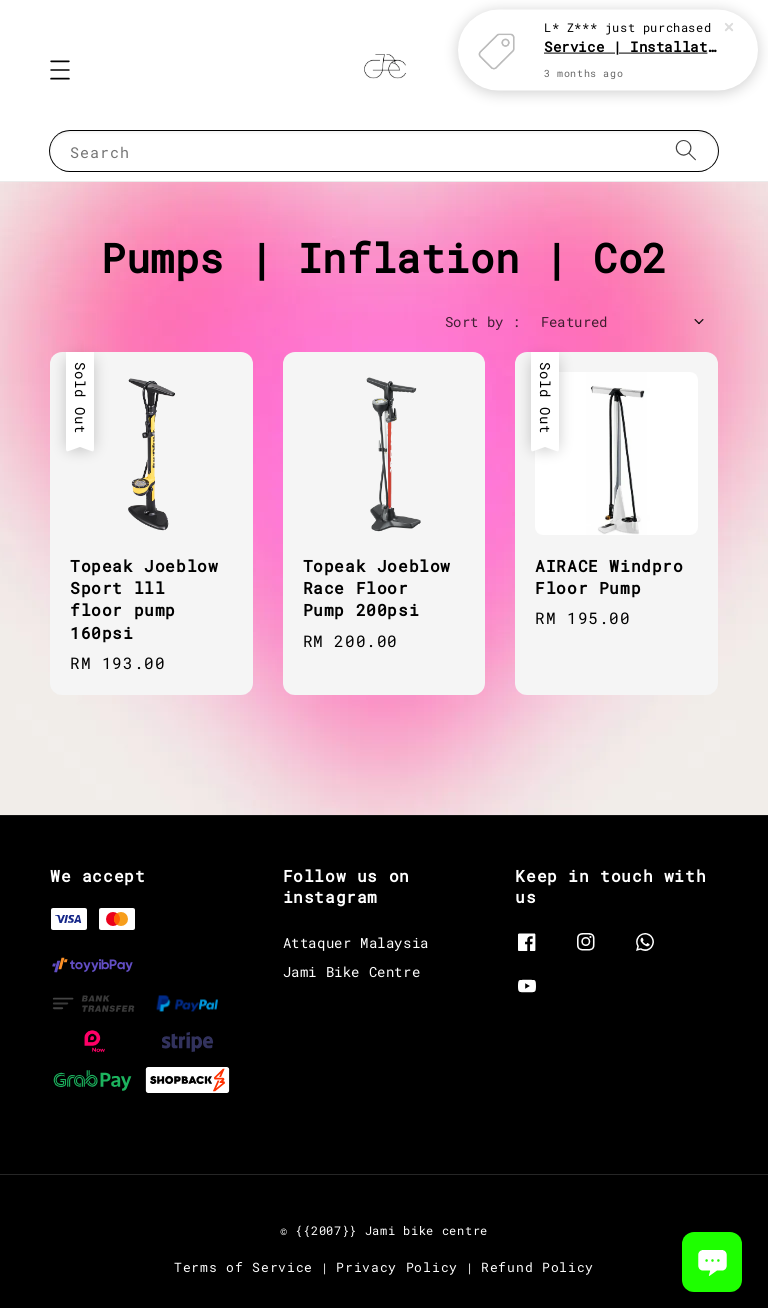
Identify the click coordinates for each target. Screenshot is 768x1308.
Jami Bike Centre (352, 971)
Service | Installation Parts (632, 45)
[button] (60, 70)
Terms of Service (243, 1267)
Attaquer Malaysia (356, 943)
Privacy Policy (397, 1267)
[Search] (686, 150)
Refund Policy (537, 1267)
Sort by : (483, 321)
